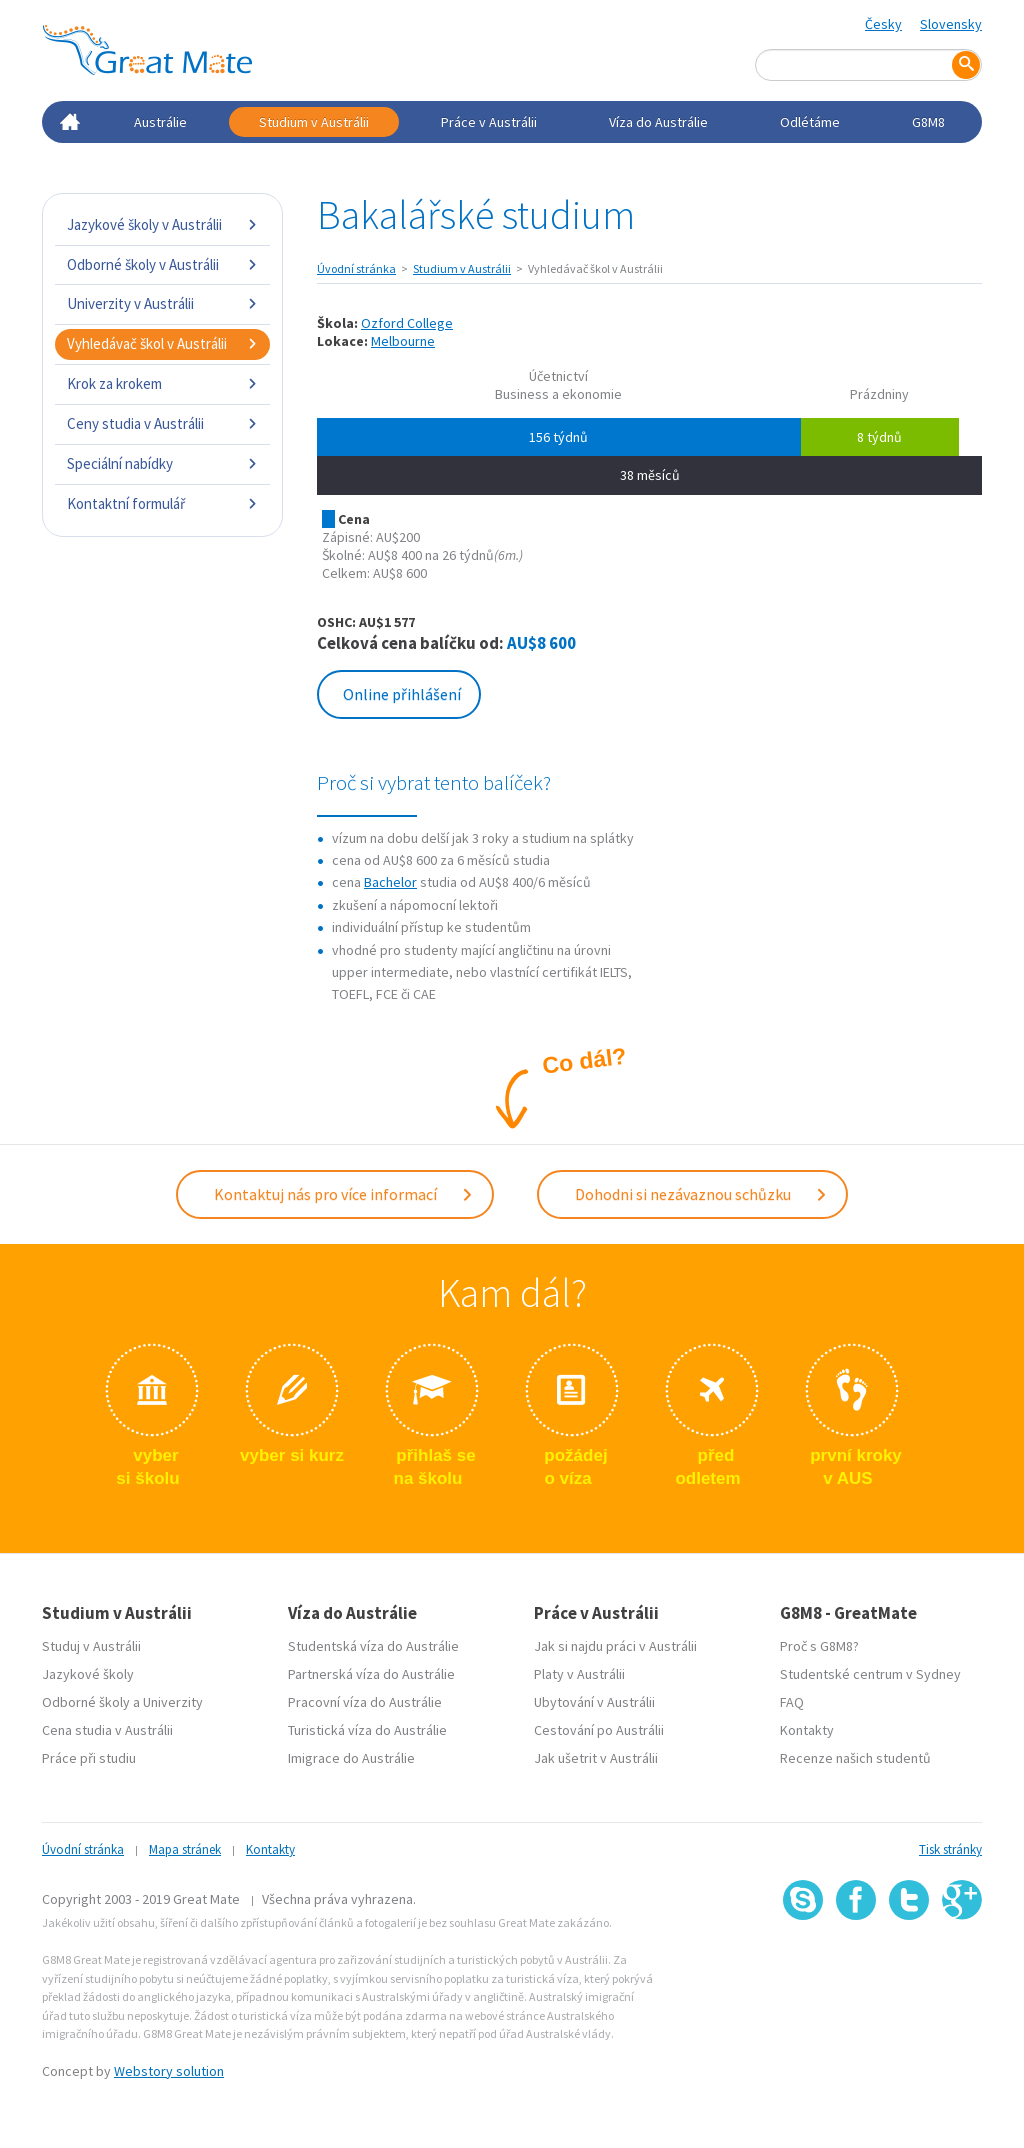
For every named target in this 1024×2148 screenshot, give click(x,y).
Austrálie (160, 122)
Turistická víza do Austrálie (367, 1730)
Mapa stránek (185, 1849)
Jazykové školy (88, 1674)
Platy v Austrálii (579, 1674)
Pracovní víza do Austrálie (365, 1702)
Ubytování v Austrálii (594, 1702)
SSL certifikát (909, 1964)
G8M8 (928, 122)
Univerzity (173, 1702)
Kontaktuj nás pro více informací (344, 1194)
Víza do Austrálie (658, 122)
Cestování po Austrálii (599, 1730)
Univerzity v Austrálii (162, 303)
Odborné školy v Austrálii (162, 264)
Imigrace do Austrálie (351, 1758)
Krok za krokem (162, 383)
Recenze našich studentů (855, 1758)
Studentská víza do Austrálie (373, 1646)
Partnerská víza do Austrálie (371, 1674)
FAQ (792, 1702)
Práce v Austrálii (489, 122)
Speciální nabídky (162, 463)
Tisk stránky (950, 1849)
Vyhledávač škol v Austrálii (162, 343)
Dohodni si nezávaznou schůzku (701, 1194)
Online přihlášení (402, 694)
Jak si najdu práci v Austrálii (615, 1646)
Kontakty (807, 1730)
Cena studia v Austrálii (107, 1730)
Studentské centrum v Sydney (870, 1674)
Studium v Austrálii (314, 122)
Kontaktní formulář (162, 503)
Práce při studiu (89, 1758)
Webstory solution (169, 2071)
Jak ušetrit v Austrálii (596, 1758)
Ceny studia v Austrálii (162, 423)
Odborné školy (86, 1702)
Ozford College (407, 323)
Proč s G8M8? (819, 1646)
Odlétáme (810, 122)
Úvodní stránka (356, 268)
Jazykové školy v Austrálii (162, 224)
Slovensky (951, 24)
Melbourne (403, 341)
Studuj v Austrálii (91, 1646)
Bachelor (390, 882)
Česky (883, 24)
